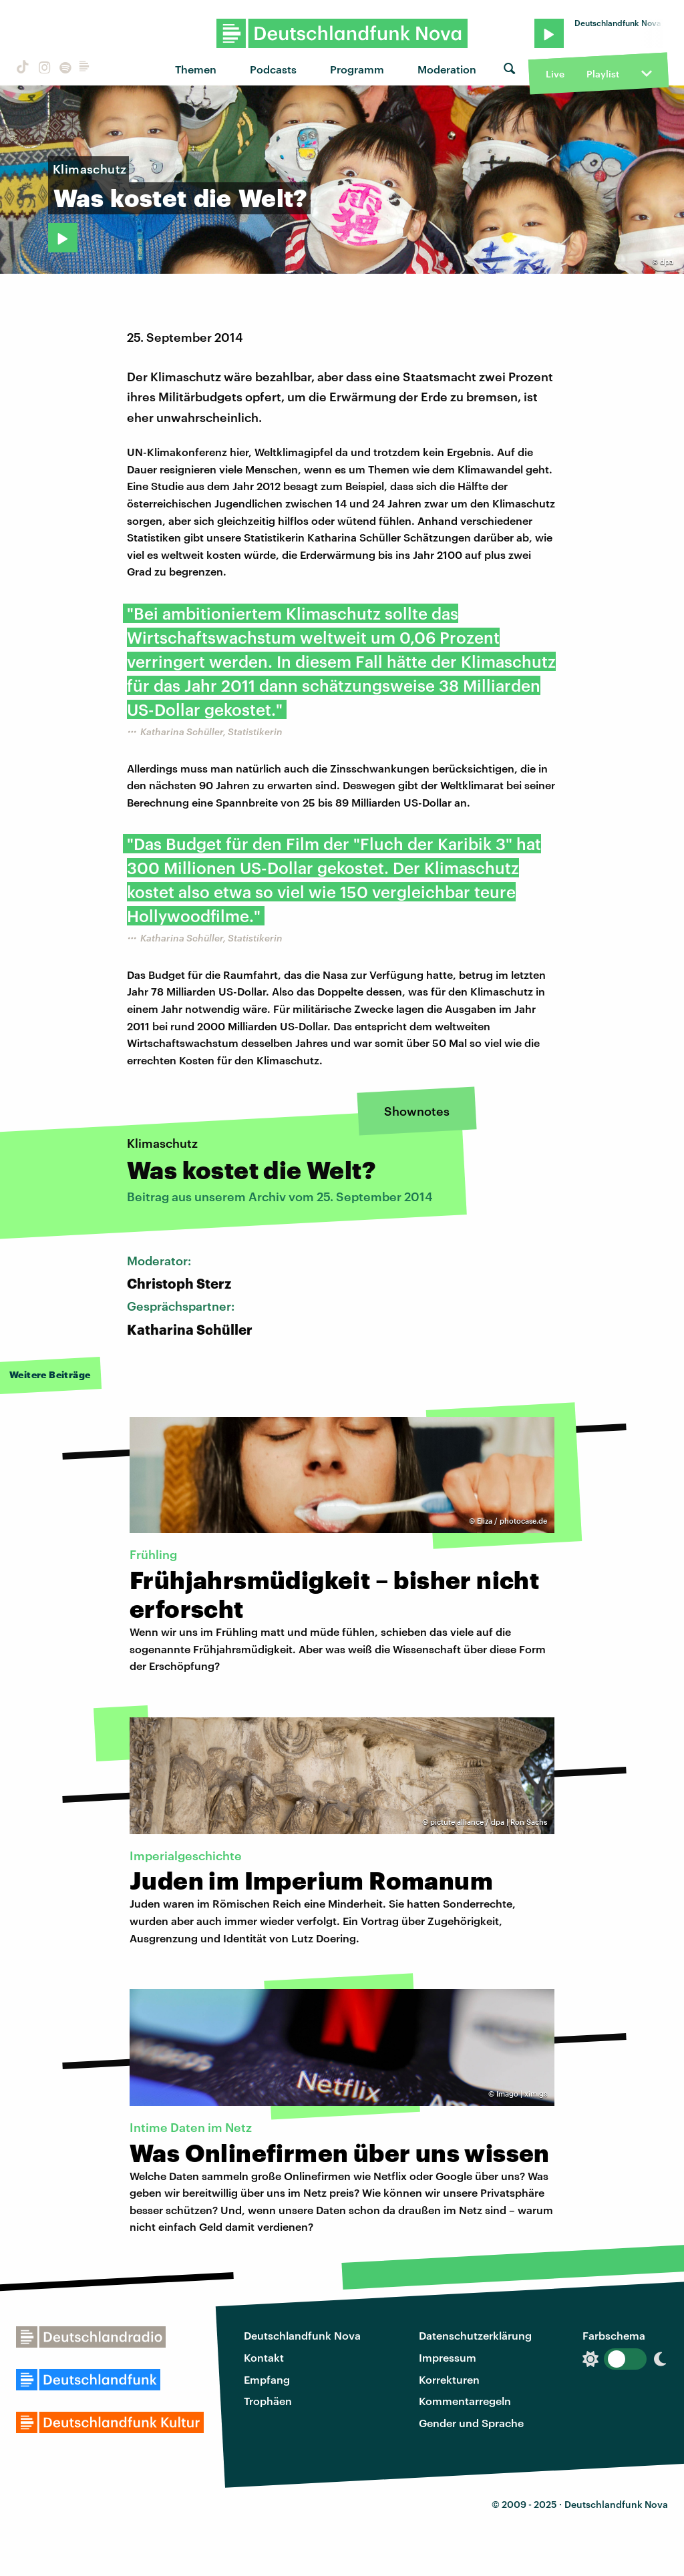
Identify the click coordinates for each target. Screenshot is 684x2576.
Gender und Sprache (471, 2422)
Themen (195, 69)
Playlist (602, 73)
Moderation (446, 69)
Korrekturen (449, 2379)
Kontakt (264, 2357)
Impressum (447, 2357)
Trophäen (268, 2400)
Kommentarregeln (465, 2400)
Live (555, 73)
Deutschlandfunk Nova (302, 2335)
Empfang (267, 2379)
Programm (357, 69)
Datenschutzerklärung (475, 2335)
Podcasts (273, 69)
